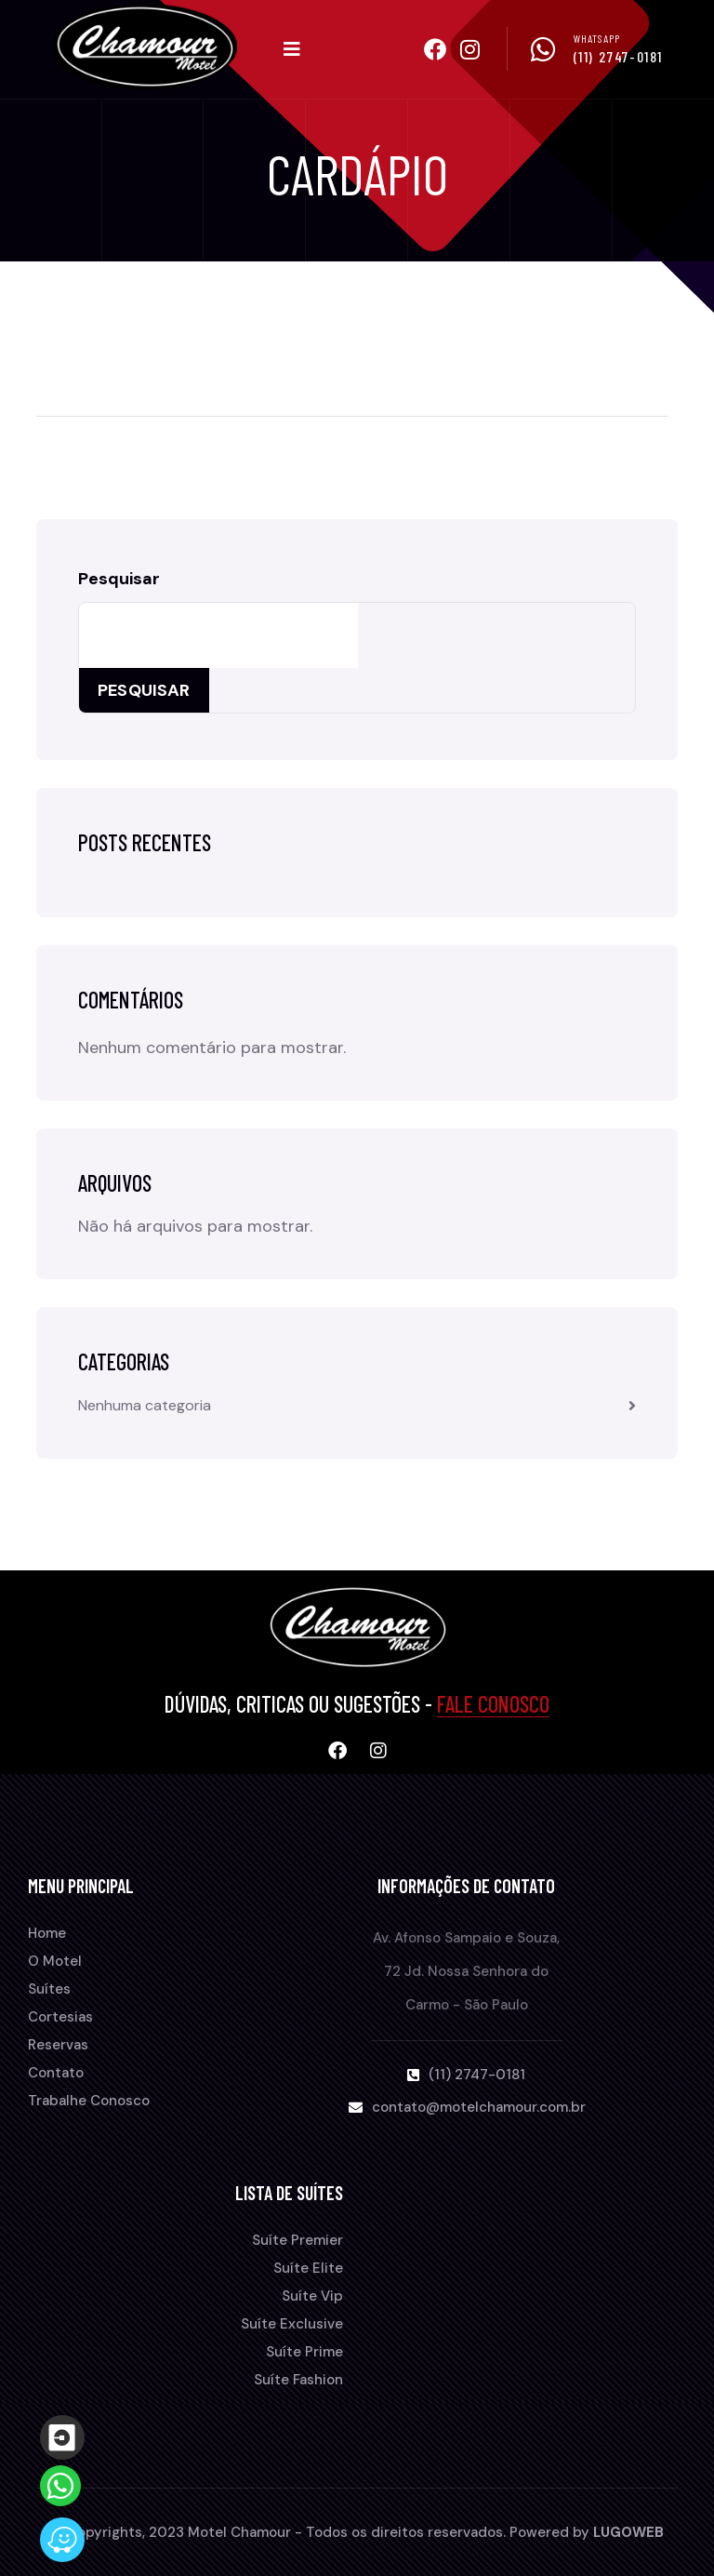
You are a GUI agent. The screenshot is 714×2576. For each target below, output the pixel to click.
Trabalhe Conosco (89, 2100)
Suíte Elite (308, 2268)
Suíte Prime (304, 2351)
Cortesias (60, 2017)
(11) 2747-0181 (618, 56)
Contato (56, 2072)
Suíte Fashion (298, 2379)
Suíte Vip (312, 2296)
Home (47, 1933)
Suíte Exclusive (292, 2324)
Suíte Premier (297, 2240)
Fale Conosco (493, 1703)
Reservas (58, 2044)
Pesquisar (119, 578)
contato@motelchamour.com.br (479, 2107)
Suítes (49, 1989)
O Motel (55, 1961)
